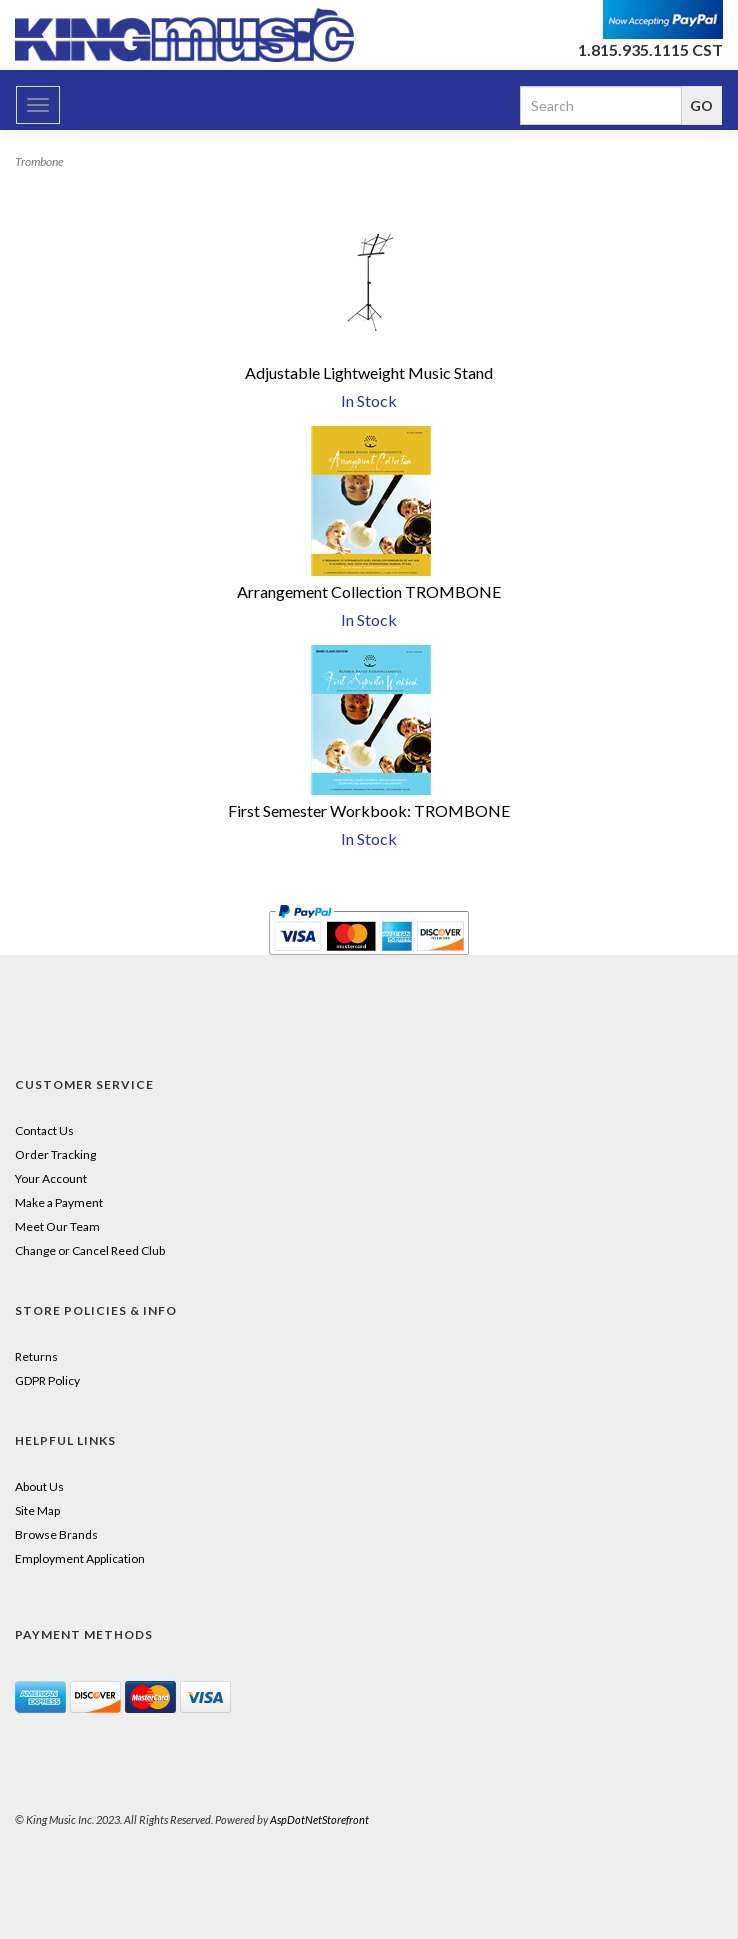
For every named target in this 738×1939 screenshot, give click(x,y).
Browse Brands (56, 1534)
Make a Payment (59, 1202)
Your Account (51, 1178)
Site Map (37, 1510)
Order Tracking (55, 1154)
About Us (39, 1486)
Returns (36, 1356)
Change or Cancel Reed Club (90, 1250)
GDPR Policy (47, 1380)
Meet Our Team (57, 1226)
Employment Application (80, 1558)
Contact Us (44, 1130)
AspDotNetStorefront (319, 1819)
